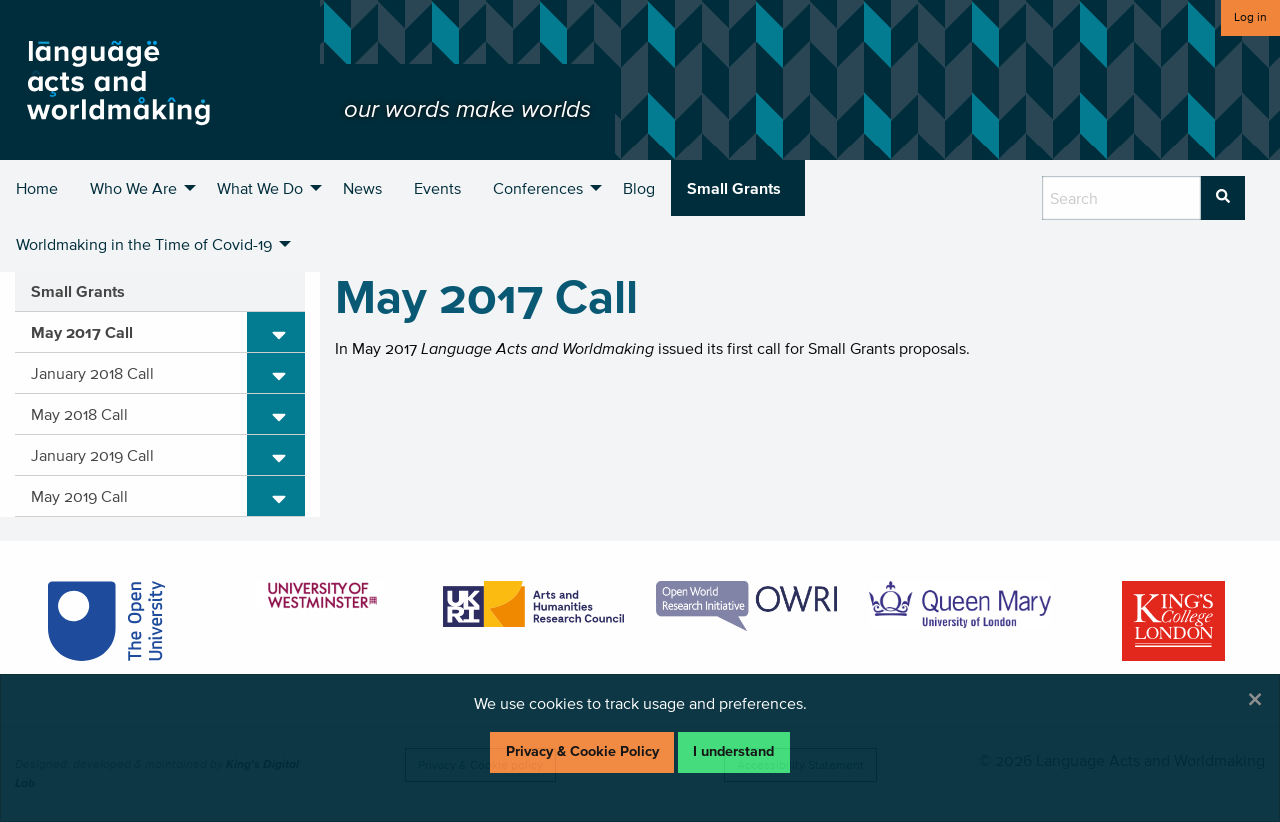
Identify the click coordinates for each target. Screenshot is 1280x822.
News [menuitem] (362, 188)
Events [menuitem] (437, 188)
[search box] (1121, 198)
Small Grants (78, 291)
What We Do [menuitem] (260, 188)
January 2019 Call (92, 455)
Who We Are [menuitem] (133, 188)
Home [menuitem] (37, 188)
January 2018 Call (92, 373)
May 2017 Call (82, 332)
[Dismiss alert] (1255, 699)
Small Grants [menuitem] (734, 188)
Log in (1250, 16)
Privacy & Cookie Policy (582, 751)
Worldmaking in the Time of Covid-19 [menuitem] (144, 244)
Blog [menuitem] (639, 188)
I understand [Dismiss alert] (733, 751)
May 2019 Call (79, 496)
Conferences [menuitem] (538, 188)
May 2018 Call (79, 414)
